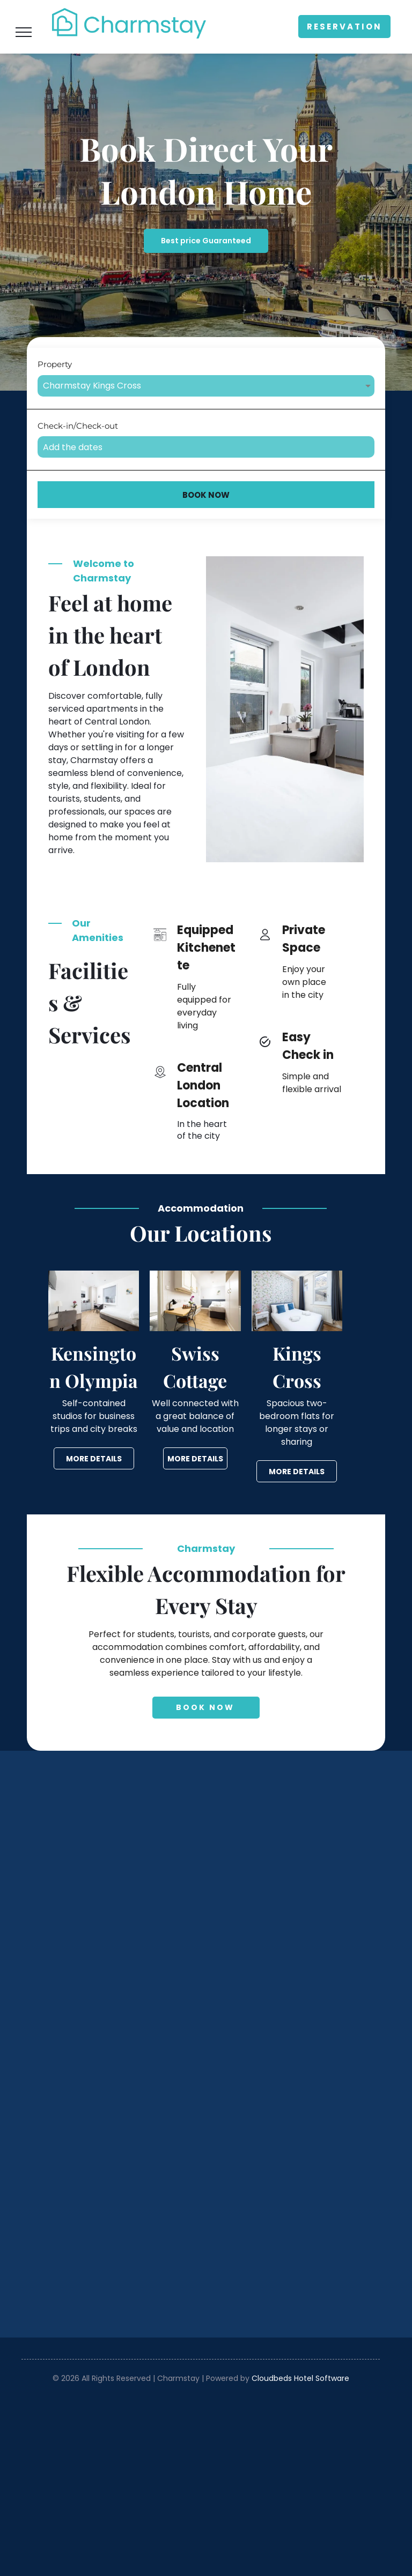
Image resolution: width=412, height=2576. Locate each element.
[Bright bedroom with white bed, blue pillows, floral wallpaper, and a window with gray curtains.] (288, 2049)
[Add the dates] (206, 447)
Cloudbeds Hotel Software (300, 2378)
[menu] (24, 32)
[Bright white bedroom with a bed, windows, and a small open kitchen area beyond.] (113, 2224)
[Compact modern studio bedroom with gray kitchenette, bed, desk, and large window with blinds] (113, 1874)
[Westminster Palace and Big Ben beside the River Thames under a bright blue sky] (288, 2224)
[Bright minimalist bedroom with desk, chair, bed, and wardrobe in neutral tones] (113, 2049)
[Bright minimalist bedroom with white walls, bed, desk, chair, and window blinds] (288, 1874)
